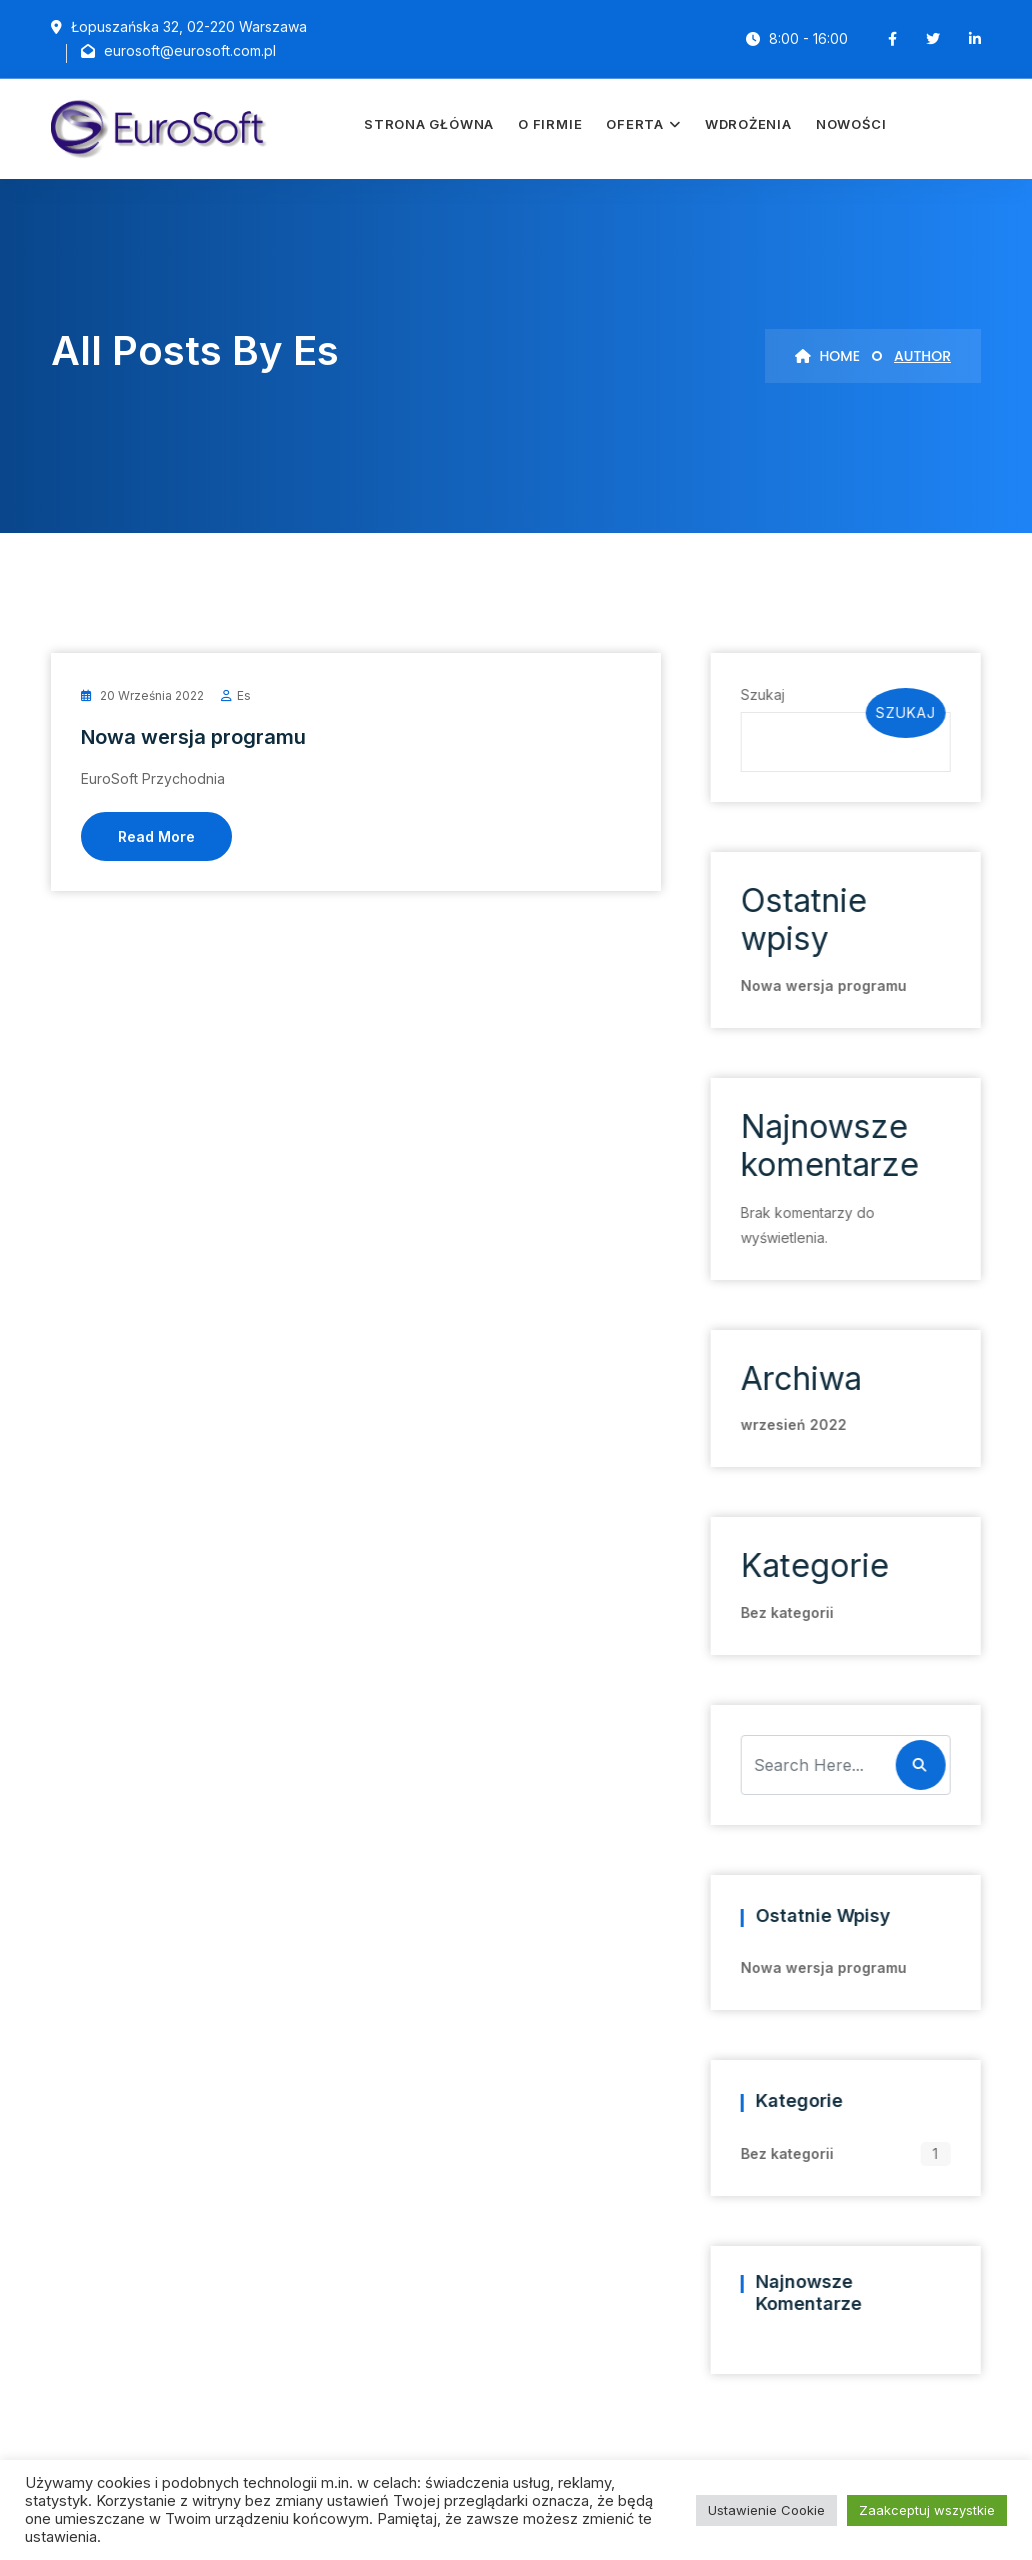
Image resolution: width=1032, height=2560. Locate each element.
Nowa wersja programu (193, 737)
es (244, 695)
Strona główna (429, 124)
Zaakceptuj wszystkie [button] (927, 2510)
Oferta (635, 124)
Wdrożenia (748, 124)
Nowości (851, 124)
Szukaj (761, 694)
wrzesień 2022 (792, 1424)
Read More (156, 836)
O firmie (550, 124)
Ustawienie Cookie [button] (766, 2510)
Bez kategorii (785, 1612)
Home (827, 356)
